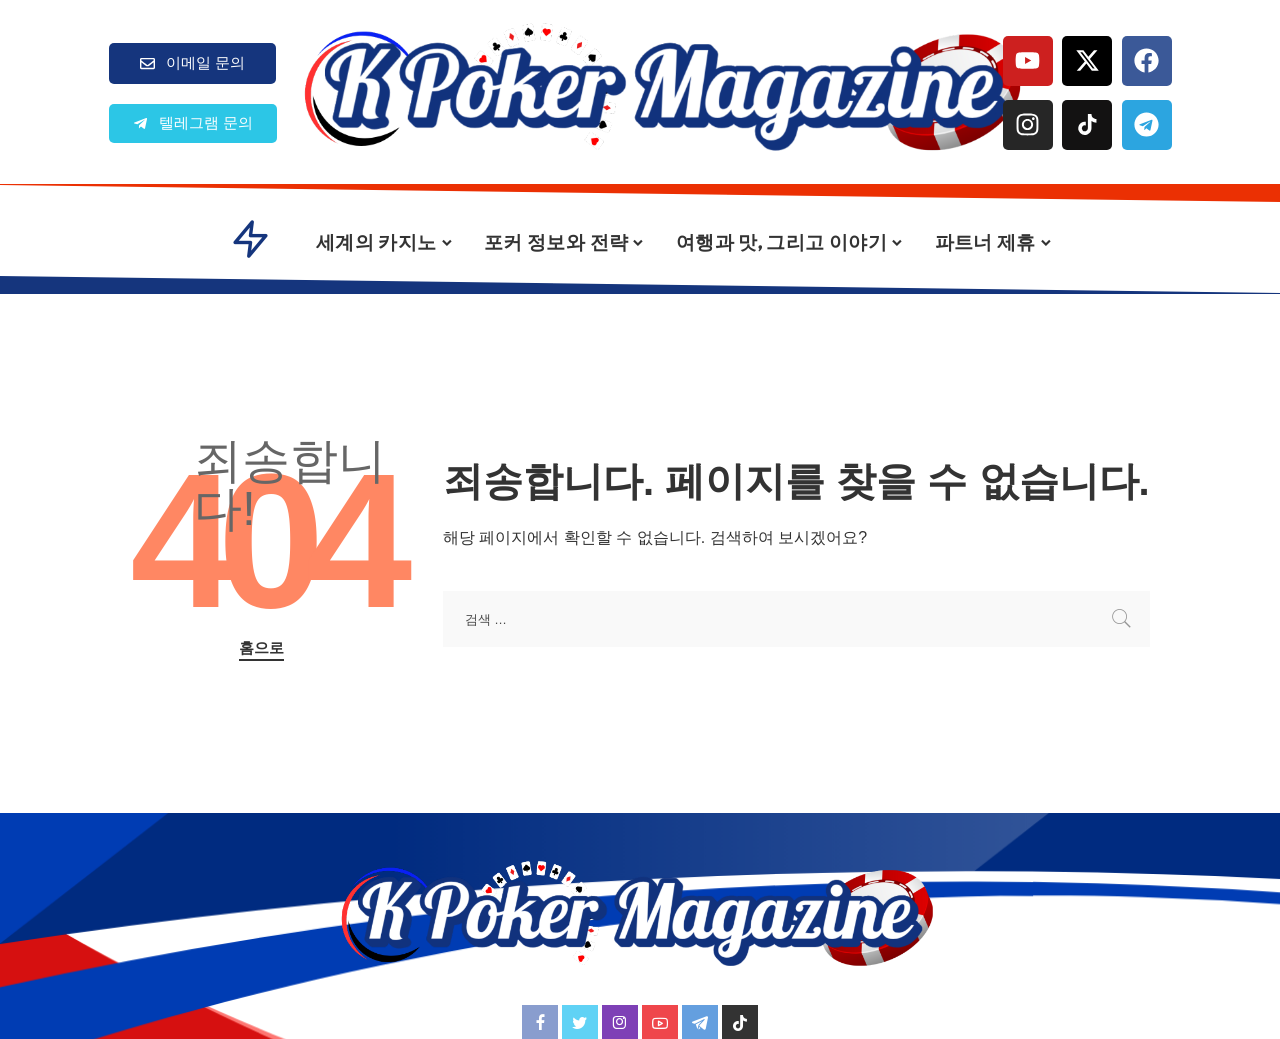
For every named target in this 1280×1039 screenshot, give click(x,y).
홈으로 (261, 648)
